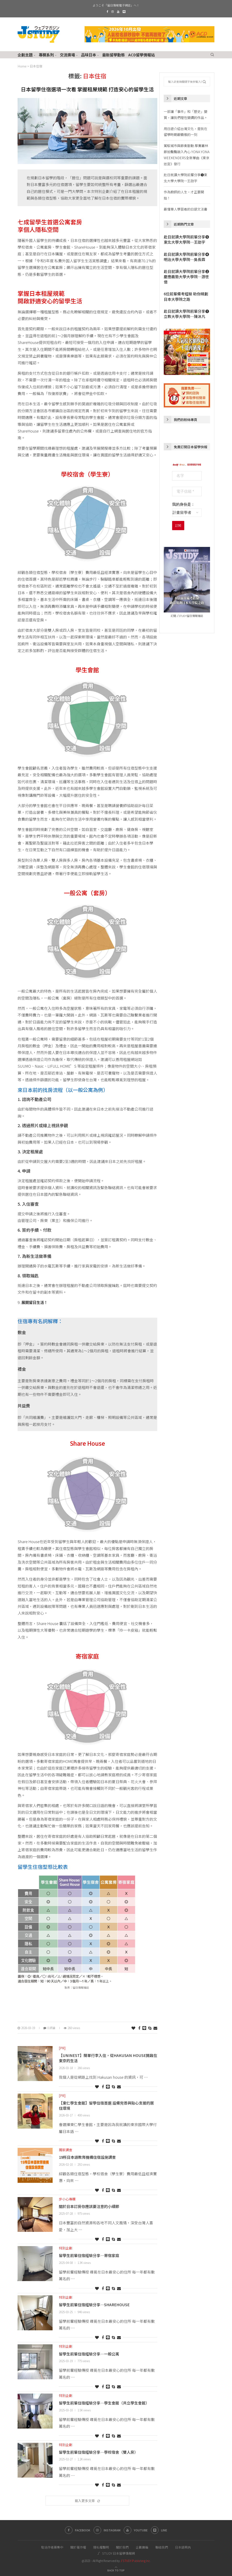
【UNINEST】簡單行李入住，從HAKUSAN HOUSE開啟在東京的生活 (108, 2058)
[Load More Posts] (87, 2500)
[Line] (124, 11)
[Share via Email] (155, 2028)
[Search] (212, 54)
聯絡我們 (161, 2547)
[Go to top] (116, 2569)
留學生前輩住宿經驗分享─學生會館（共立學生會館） (104, 2402)
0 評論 (49, 2028)
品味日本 (88, 54)
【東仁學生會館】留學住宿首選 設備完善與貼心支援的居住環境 (106, 2105)
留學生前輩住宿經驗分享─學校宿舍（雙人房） (98, 2452)
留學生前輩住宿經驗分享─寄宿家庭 (89, 2255)
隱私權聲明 (101, 2547)
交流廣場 (67, 54)
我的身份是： (183, 504)
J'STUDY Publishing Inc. (135, 2561)
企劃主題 (25, 54)
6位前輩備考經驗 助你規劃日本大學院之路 (186, 296)
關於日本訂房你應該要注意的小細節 (89, 2206)
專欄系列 (46, 54)
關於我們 (122, 2547)
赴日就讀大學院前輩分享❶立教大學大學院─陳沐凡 (186, 314)
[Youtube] (118, 11)
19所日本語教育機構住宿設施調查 (87, 2157)
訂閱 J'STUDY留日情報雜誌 (187, 616)
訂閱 (178, 525)
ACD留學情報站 (141, 54)
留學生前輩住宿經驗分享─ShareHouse (94, 2304)
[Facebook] (107, 11)
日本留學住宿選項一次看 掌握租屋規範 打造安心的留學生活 (87, 89)
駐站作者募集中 (52, 2547)
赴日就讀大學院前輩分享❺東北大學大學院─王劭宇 (186, 239)
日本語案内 (183, 2547)
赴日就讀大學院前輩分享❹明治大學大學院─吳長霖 (186, 257)
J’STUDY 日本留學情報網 (116, 2553)
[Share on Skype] (149, 2028)
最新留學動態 (113, 54)
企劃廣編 (142, 2547)
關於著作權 (78, 2547)
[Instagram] (112, 11)
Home (22, 66)
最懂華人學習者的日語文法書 (185, 209)
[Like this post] (133, 2028)
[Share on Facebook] (139, 2028)
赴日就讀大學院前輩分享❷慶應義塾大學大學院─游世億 (186, 276)
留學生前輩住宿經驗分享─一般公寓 (89, 2353)
